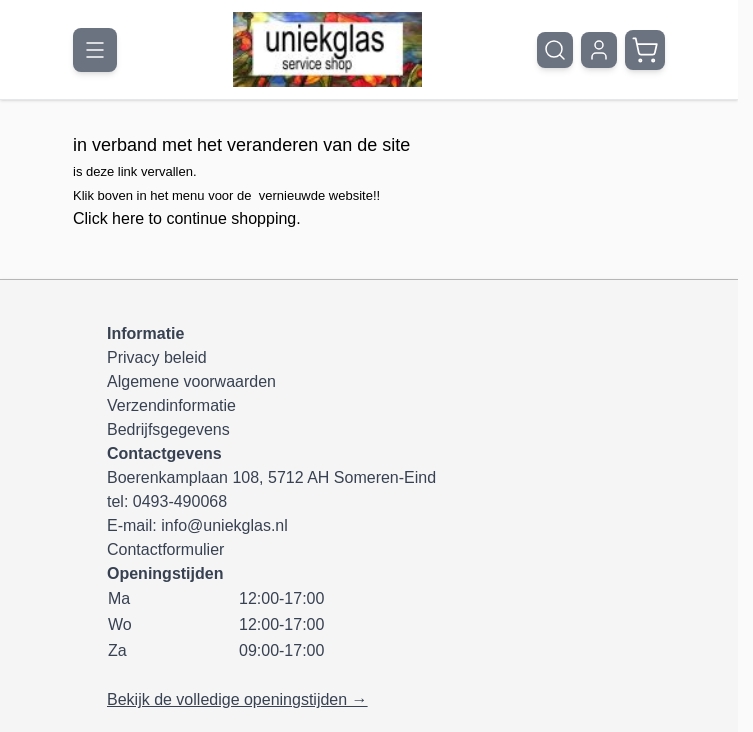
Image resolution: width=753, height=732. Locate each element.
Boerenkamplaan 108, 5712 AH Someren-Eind (271, 477)
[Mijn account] (599, 50)
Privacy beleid (157, 357)
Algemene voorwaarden (191, 381)
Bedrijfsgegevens (168, 429)
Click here (108, 218)
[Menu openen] (95, 50)
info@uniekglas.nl (224, 525)
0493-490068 (180, 501)
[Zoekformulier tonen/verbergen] (555, 50)
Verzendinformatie (171, 405)
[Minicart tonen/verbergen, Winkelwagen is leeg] (645, 50)
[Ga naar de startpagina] (327, 49)
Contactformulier (165, 549)
